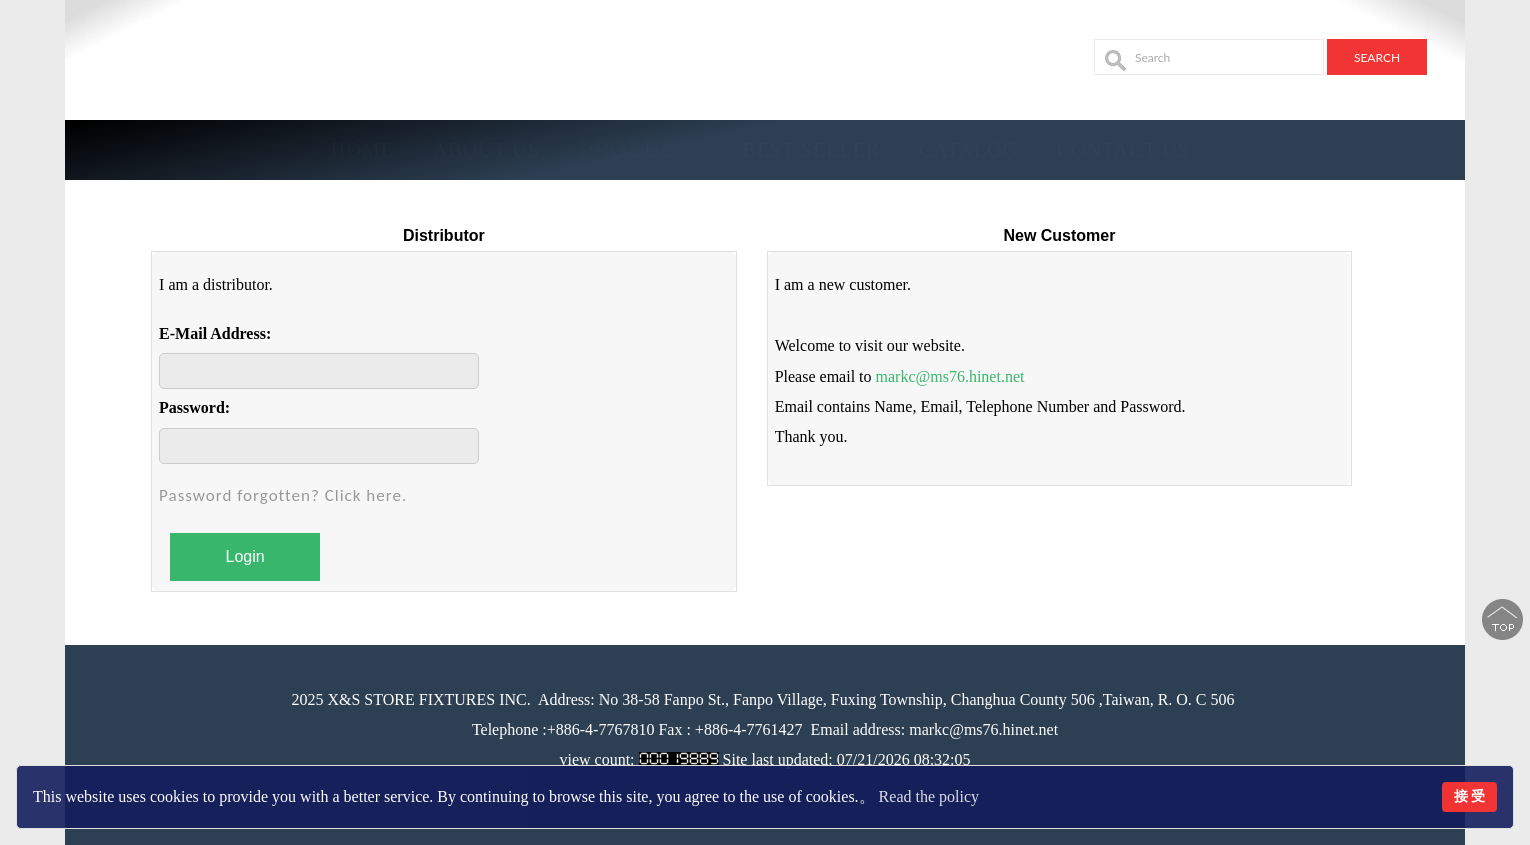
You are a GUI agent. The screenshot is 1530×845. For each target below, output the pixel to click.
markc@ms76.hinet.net (950, 376)
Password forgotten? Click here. (283, 495)
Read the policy (929, 796)
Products (640, 150)
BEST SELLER (812, 150)
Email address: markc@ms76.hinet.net (935, 729)
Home (362, 150)
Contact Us (1123, 150)
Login (245, 556)
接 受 (1470, 796)
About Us (486, 150)
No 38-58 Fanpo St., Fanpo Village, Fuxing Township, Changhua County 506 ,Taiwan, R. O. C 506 (915, 699)
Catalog (968, 150)
